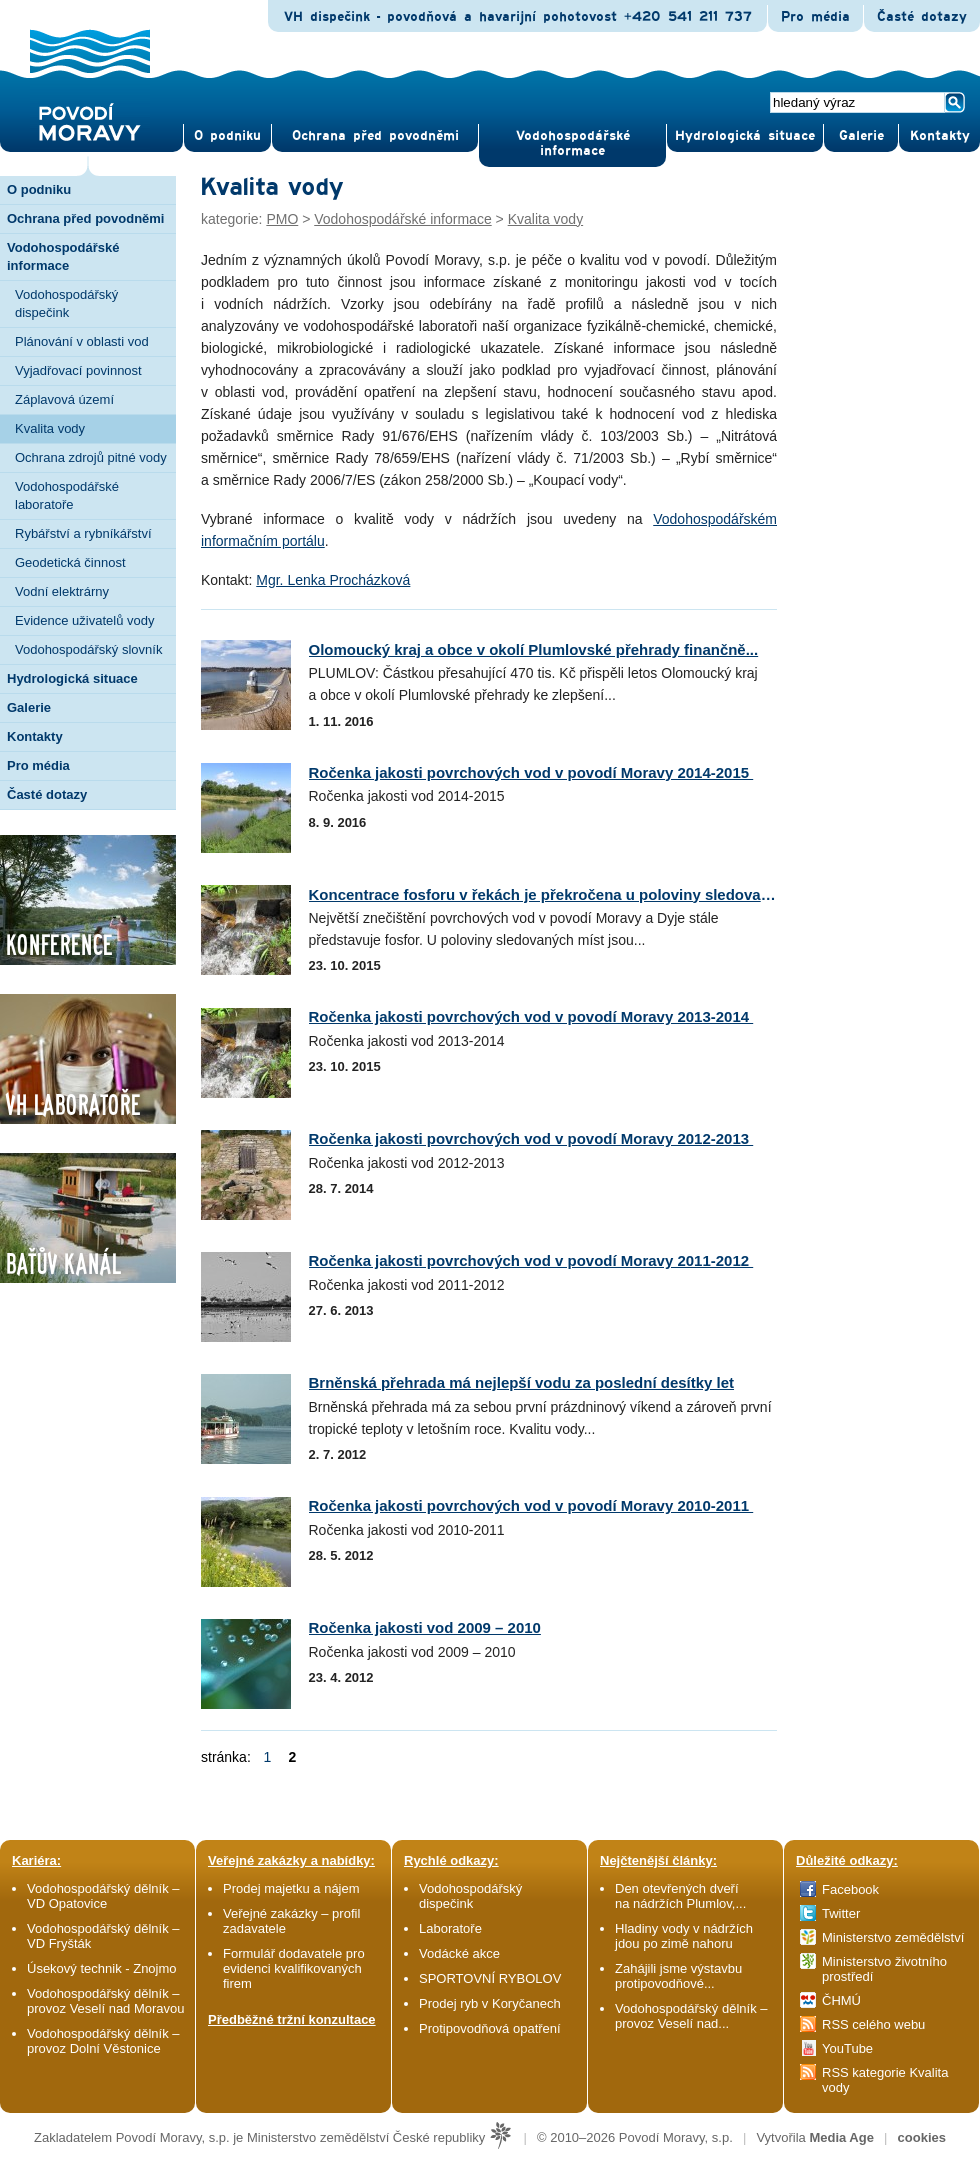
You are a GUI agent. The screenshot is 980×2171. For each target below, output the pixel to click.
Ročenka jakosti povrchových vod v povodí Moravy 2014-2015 (531, 772)
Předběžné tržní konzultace (292, 2019)
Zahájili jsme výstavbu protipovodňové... (678, 1976)
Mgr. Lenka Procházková (333, 580)
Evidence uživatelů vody (84, 620)
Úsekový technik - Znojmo (102, 1968)
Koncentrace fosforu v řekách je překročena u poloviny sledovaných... (559, 894)
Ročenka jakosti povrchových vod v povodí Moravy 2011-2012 (531, 1260)
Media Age (841, 2137)
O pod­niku (227, 136)
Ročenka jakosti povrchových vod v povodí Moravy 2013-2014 (531, 1016)
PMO (282, 219)
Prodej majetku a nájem (291, 1888)
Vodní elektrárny (62, 591)
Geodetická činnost (70, 562)
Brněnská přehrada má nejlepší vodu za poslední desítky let (522, 1382)
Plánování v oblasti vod (82, 341)
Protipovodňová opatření (490, 2028)
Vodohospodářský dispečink (66, 303)
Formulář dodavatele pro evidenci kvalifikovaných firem (294, 1968)
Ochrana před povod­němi (375, 136)
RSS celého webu (873, 2024)
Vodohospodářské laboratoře (67, 495)
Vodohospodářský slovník (88, 649)
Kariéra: (36, 1860)
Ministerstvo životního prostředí (884, 1969)
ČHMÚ (841, 2000)
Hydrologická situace (745, 136)
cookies (922, 2137)
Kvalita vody (50, 428)
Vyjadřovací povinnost (78, 370)
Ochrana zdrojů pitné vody (91, 457)
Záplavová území (64, 399)
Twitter (841, 1913)
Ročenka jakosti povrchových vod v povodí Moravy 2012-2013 (531, 1138)
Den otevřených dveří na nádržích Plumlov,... (680, 1896)
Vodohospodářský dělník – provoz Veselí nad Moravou (106, 2001)
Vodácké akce (459, 1953)
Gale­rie (861, 136)
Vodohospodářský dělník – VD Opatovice (103, 1896)
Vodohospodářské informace (573, 143)
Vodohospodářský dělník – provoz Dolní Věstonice (103, 2041)
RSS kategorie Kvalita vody (885, 2080)
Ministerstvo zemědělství (893, 1937)
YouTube (847, 2048)
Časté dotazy (922, 17)
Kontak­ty (940, 136)
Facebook (850, 1889)
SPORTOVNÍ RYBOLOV (490, 1978)
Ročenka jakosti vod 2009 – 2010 (425, 1627)
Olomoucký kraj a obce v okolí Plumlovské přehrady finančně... (534, 649)
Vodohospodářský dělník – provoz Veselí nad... (691, 2016)
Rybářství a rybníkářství (83, 533)
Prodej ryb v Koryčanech (490, 2003)
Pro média (815, 17)
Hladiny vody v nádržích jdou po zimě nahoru (684, 1936)
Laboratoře (450, 1928)
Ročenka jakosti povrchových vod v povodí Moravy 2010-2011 (531, 1505)
